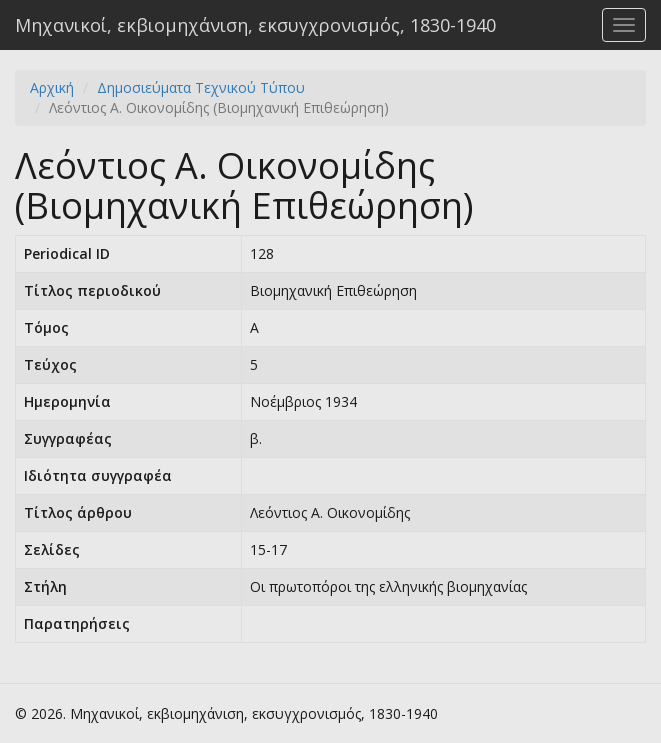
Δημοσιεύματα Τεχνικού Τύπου (201, 87)
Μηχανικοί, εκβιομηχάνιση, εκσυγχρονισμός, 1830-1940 (255, 25)
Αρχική (52, 87)
